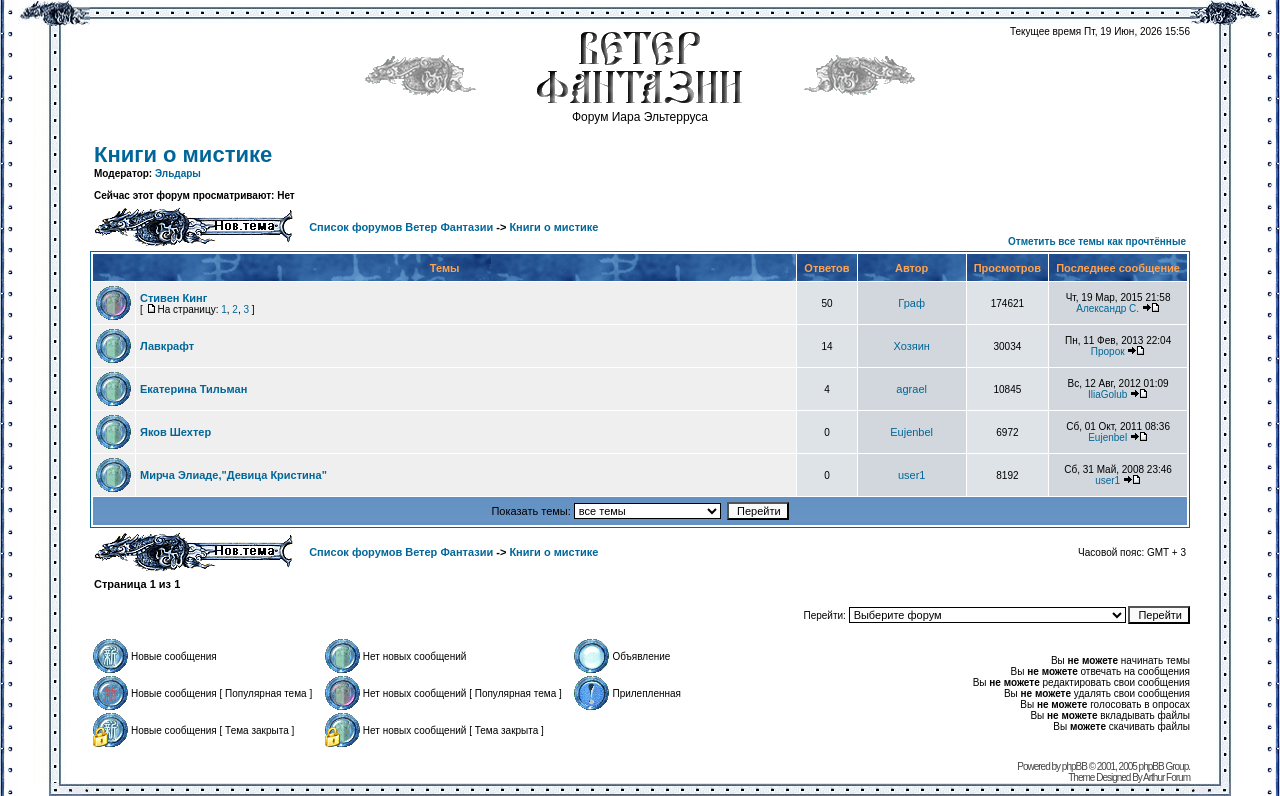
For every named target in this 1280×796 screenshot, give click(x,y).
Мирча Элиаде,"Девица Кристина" (233, 475)
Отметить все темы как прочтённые (1097, 241)
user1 (912, 475)
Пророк (1108, 351)
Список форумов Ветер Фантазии (401, 227)
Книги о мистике (183, 154)
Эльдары (178, 173)
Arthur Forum (1166, 777)
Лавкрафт (167, 346)
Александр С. (1107, 308)
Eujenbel (911, 432)
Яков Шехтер (175, 432)
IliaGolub (1107, 394)
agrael (911, 389)
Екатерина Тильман (193, 389)
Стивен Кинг (173, 298)
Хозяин (911, 346)
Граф (911, 303)
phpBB (1074, 766)
